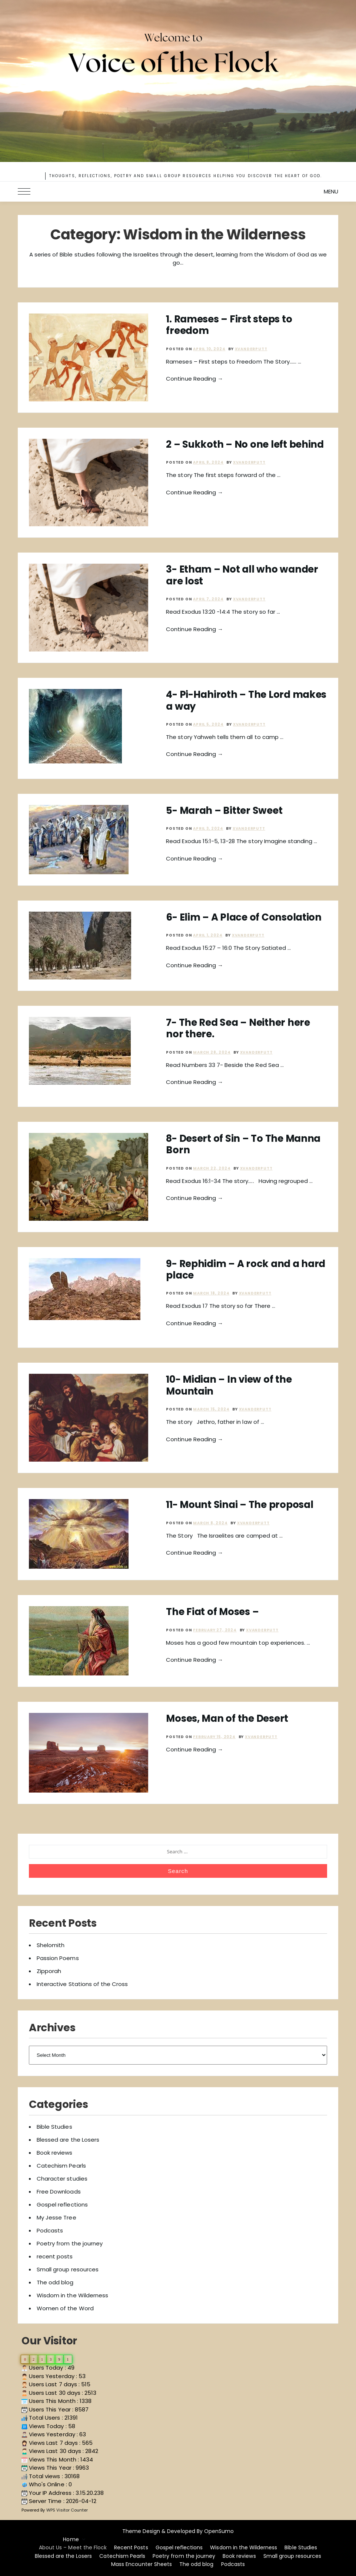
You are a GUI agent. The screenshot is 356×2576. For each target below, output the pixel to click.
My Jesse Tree (56, 2217)
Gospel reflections (62, 2204)
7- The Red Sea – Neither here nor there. (238, 1028)
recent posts (55, 2256)
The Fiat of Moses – (212, 1611)
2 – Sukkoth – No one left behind (245, 444)
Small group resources (68, 2269)
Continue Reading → (194, 378)
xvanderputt (251, 349)
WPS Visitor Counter (67, 2510)
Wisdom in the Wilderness (72, 2295)
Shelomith (50, 1945)
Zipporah (49, 1971)
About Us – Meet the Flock (73, 2547)
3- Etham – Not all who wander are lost (242, 575)
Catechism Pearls (61, 2165)
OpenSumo (219, 2531)
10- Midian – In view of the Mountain (229, 1385)
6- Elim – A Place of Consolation (244, 917)
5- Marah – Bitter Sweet (224, 810)
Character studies (62, 2178)
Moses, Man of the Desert (227, 1718)
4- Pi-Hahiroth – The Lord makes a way (246, 700)
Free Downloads (59, 2191)
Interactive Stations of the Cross (82, 1984)
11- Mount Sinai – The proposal (239, 1504)
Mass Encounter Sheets (141, 2564)
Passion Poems (58, 1958)
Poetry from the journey (70, 2243)
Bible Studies (54, 2127)
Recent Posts (131, 2547)
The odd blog (55, 2282)
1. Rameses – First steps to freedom (229, 324)
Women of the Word (65, 2308)
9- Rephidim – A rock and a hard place (245, 1269)
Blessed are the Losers (68, 2140)
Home (71, 2539)
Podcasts (50, 2230)
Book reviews (54, 2152)
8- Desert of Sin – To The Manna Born (243, 1144)
